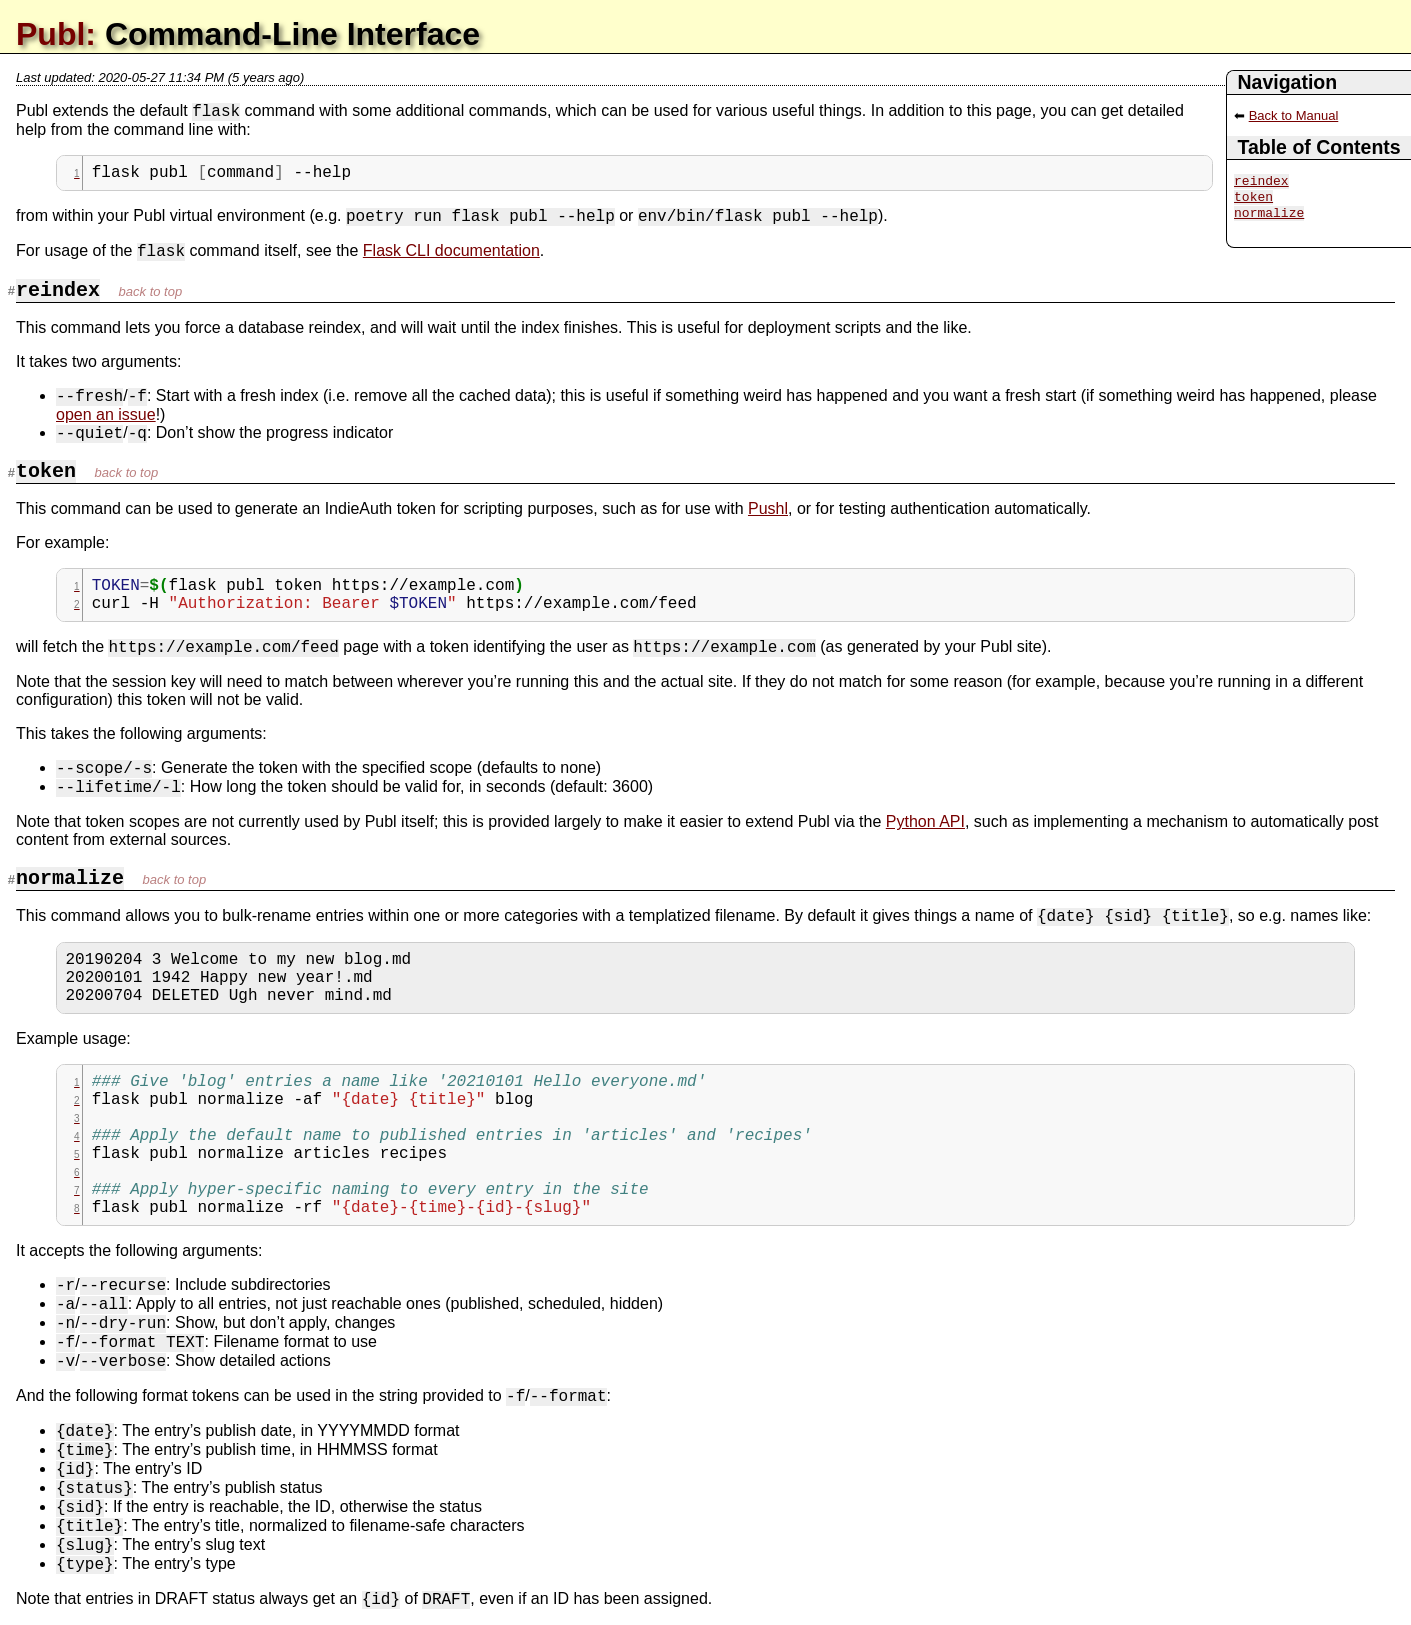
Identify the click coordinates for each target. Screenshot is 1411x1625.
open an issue (106, 414)
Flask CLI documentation (451, 250)
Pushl (768, 508)
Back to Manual (1294, 115)
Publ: (56, 34)
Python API (925, 821)
